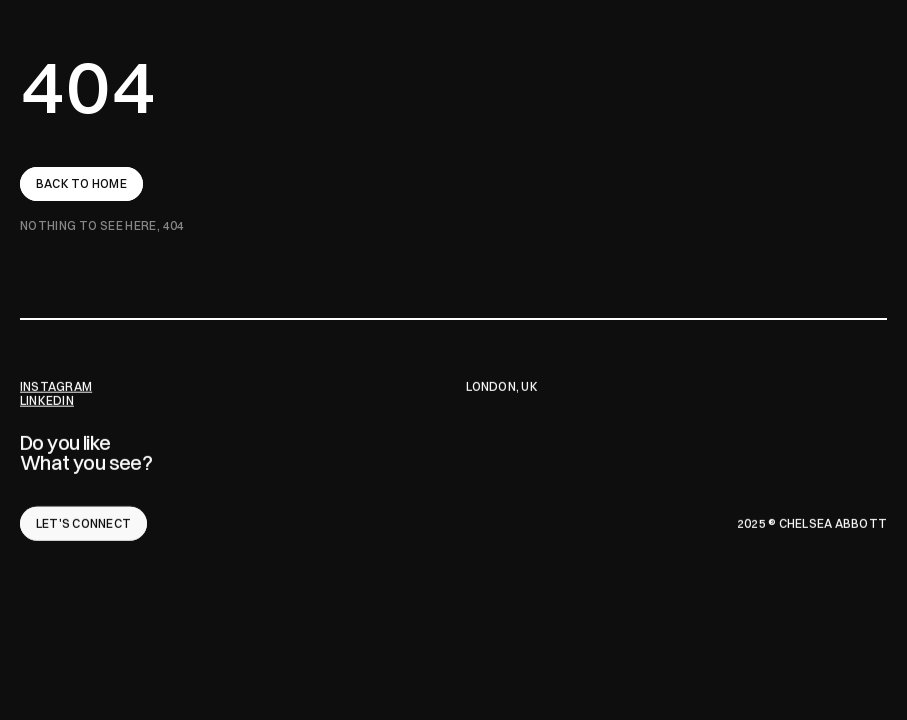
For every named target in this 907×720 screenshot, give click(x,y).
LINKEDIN (47, 400)
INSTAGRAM (56, 386)
